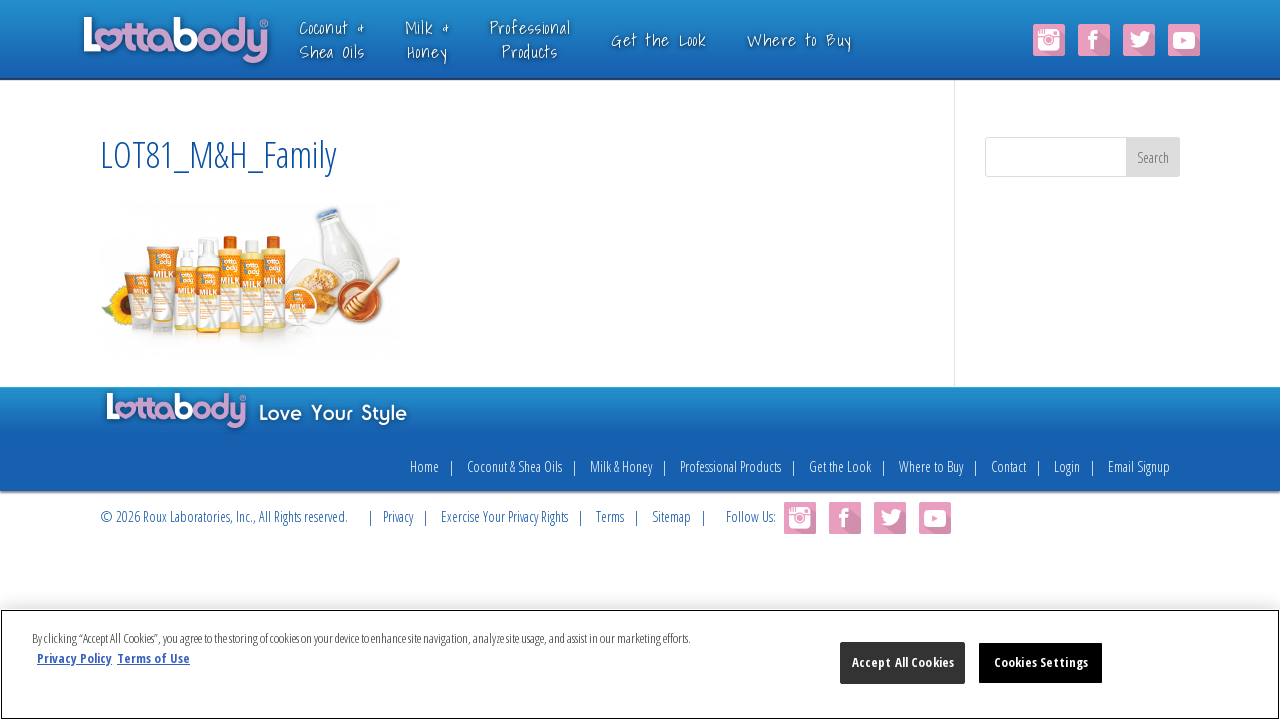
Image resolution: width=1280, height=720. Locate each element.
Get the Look (685, 39)
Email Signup (1139, 466)
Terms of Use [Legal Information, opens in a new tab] (153, 658)
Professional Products (730, 466)
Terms (610, 516)
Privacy (398, 516)
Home (424, 466)
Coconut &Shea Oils (358, 39)
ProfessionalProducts (556, 39)
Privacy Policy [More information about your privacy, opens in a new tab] (74, 658)
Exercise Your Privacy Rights (504, 516)
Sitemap (671, 516)
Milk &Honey (453, 39)
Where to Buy (825, 39)
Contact (1008, 466)
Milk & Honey (621, 466)
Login (1067, 466)
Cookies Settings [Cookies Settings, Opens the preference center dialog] (1041, 662)
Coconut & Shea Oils (514, 466)
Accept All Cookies (903, 662)
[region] (640, 664)
